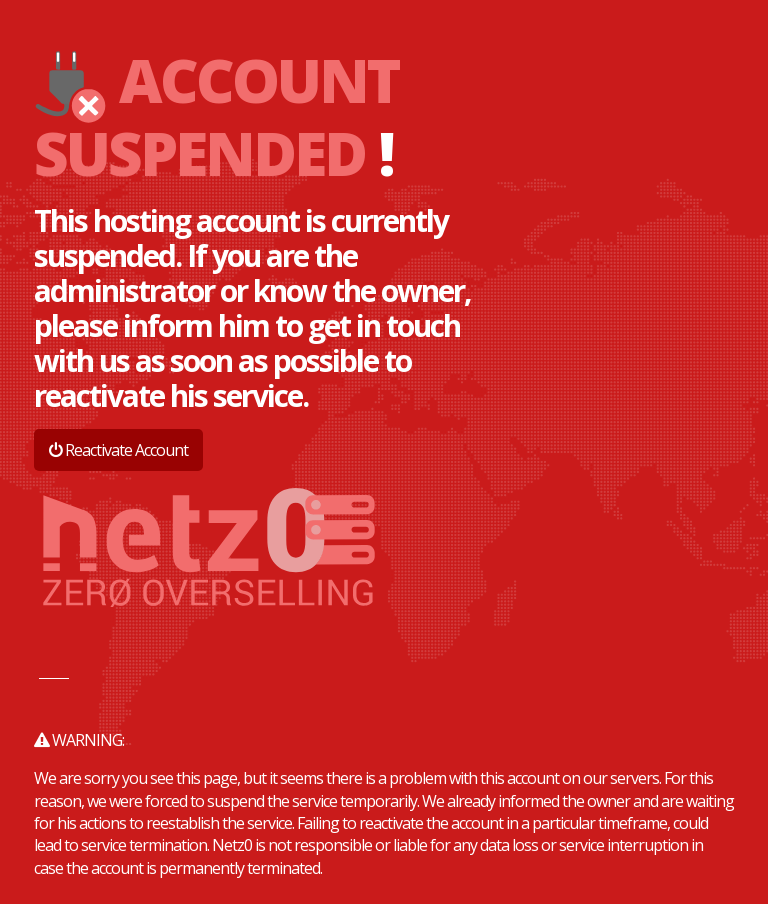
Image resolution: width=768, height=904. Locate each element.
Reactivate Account (118, 450)
